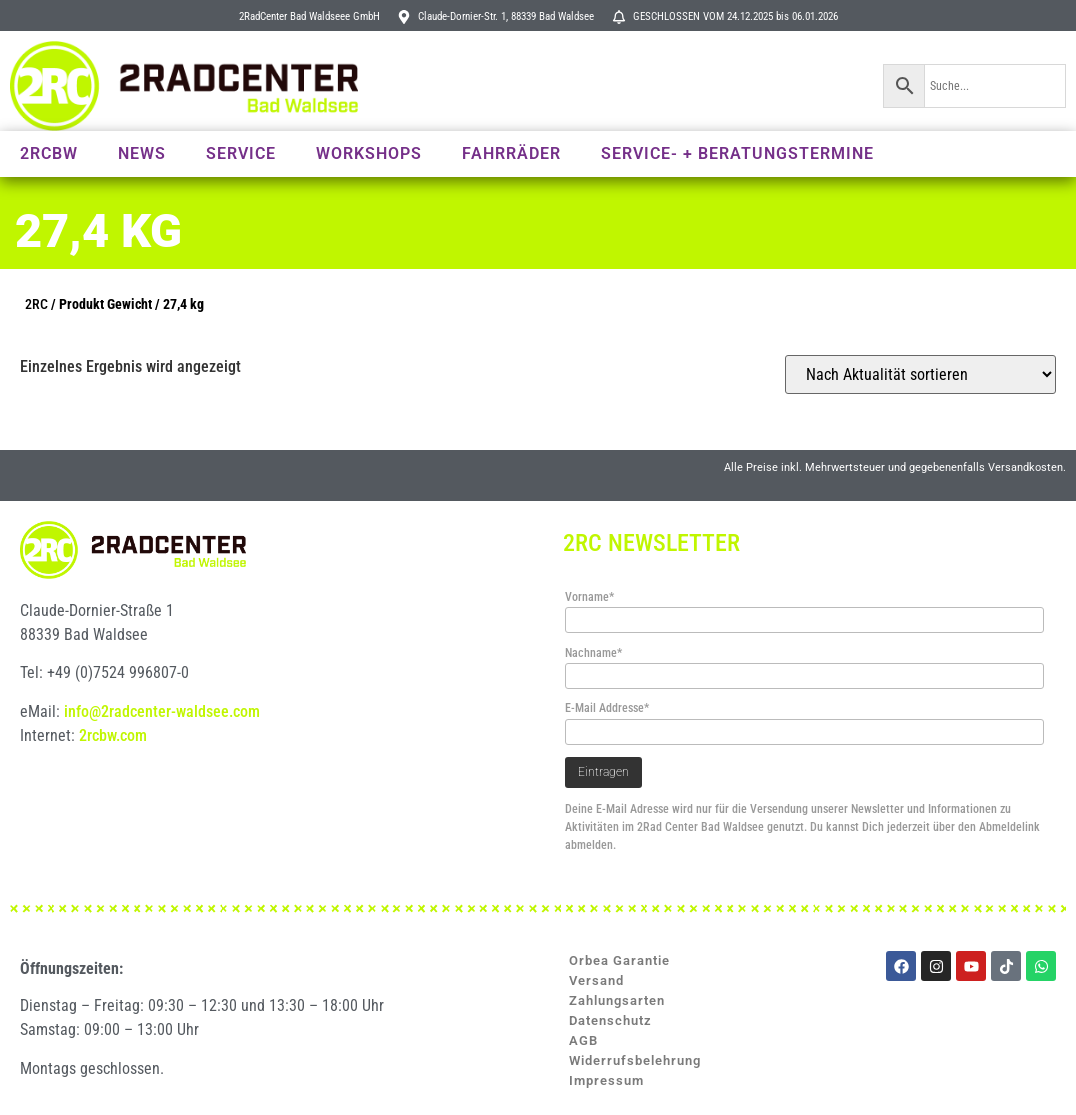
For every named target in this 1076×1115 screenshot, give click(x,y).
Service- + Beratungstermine (737, 153)
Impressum (606, 1080)
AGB (583, 1040)
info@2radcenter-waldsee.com (162, 711)
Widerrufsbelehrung (635, 1060)
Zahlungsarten (617, 1000)
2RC (36, 304)
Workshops (369, 153)
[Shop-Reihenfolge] (920, 374)
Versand (596, 980)
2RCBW (49, 153)
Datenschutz (610, 1020)
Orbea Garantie (619, 960)
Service (241, 153)
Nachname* (593, 653)
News (142, 153)
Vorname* (589, 597)
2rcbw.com (113, 735)
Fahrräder (511, 153)
